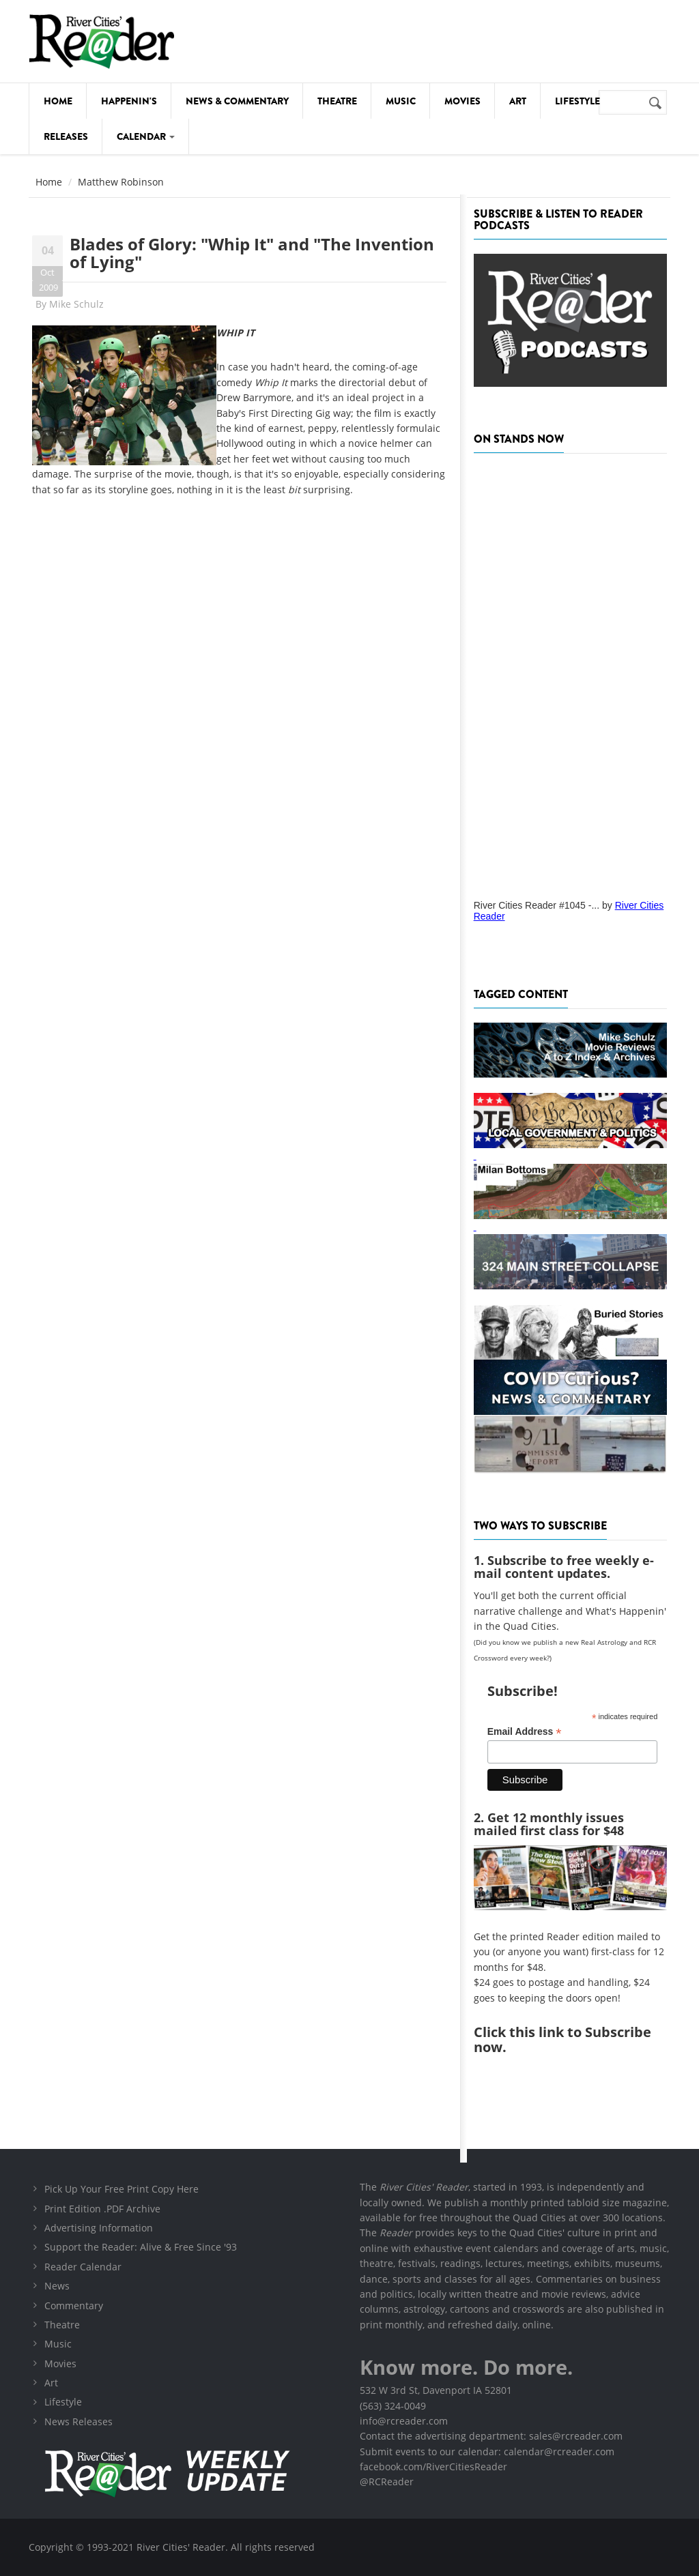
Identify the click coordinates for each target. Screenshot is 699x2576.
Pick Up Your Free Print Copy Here (121, 2188)
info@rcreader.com (404, 2420)
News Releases (78, 2421)
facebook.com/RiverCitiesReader (433, 2466)
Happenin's (129, 101)
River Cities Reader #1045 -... (536, 905)
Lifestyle (577, 101)
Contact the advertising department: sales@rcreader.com (491, 2435)
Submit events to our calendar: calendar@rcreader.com (487, 2451)
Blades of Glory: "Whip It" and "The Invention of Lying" (252, 253)
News (57, 2285)
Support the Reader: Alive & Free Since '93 (140, 2246)
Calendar (146, 136)
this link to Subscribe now (562, 2039)
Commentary (73, 2305)
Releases (66, 136)
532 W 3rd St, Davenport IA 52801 (436, 2390)
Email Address (524, 1731)
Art (517, 101)
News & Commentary (237, 101)
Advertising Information (98, 2227)
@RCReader (387, 2481)
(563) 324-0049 (393, 2405)
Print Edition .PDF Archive (102, 2208)
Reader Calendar (83, 2266)
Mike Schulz (76, 303)
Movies (462, 101)
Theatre (337, 101)
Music (401, 101)
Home (58, 101)
